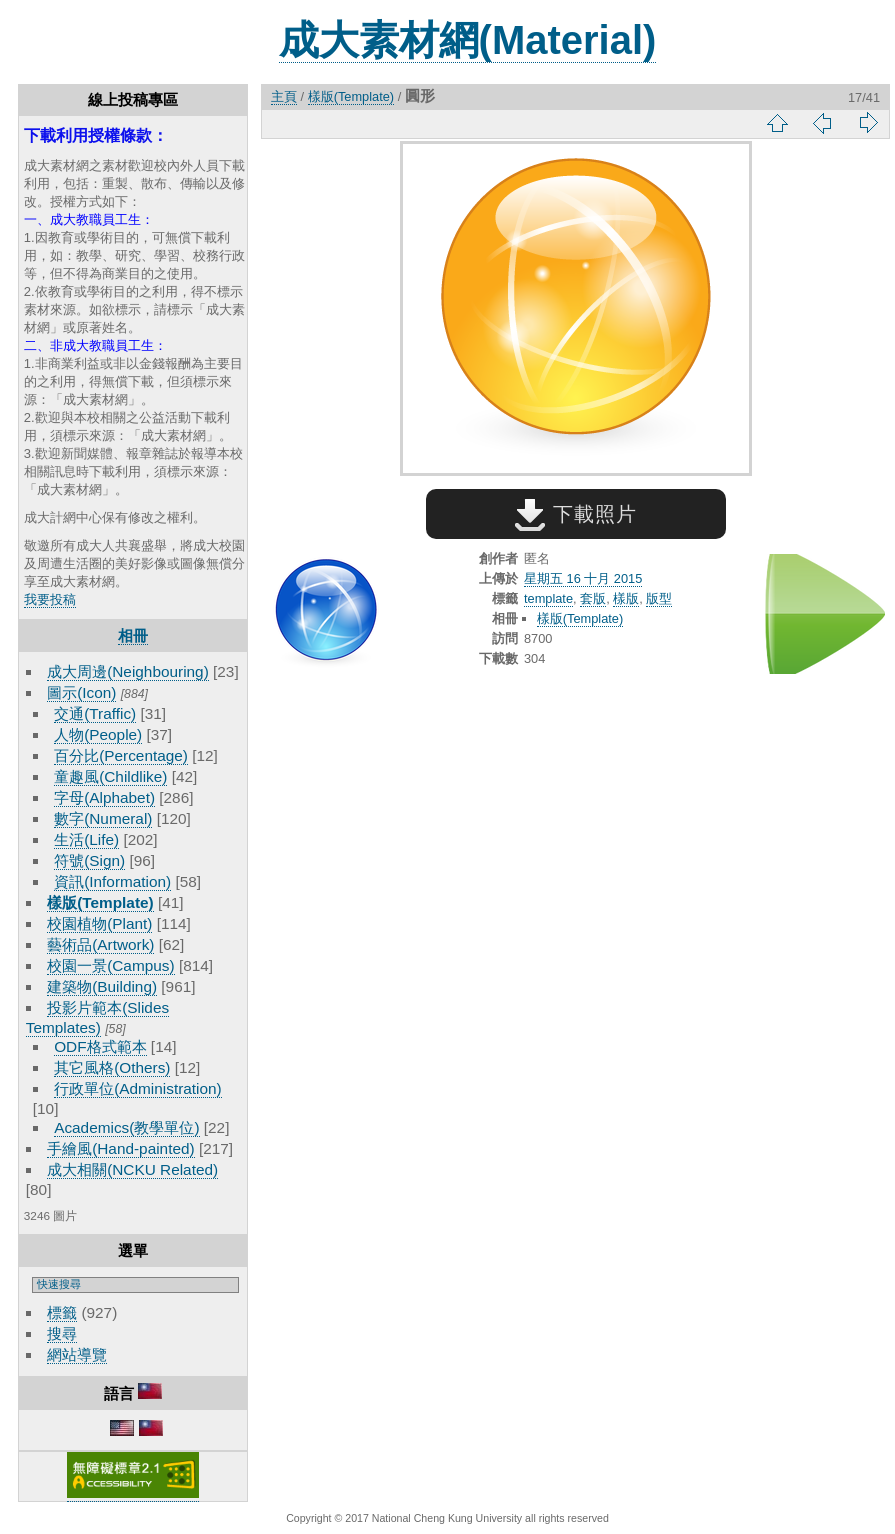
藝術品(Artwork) (100, 944)
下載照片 (575, 514)
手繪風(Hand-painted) (120, 1148)
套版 (593, 598)
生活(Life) (86, 839)
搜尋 (62, 1333)
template (548, 598)
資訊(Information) (112, 881)
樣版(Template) (100, 902)
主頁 (284, 96)
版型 (659, 598)
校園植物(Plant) (99, 923)
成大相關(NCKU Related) (132, 1169)
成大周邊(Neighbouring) (128, 671)
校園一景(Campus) (110, 965)
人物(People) (98, 734)
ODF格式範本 (100, 1046)
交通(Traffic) (95, 713)
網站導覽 (77, 1354)
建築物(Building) (102, 986)
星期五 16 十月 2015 (583, 578)
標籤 (62, 1312)
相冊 (133, 635)
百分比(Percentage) (121, 755)
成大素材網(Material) (468, 40)
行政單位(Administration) (138, 1088)
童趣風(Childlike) (110, 776)
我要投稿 (50, 599)
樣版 (626, 598)
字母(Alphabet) (104, 797)
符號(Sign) (89, 860)
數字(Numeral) (103, 818)
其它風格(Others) (112, 1067)
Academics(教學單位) (126, 1127)
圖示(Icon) (81, 692)
